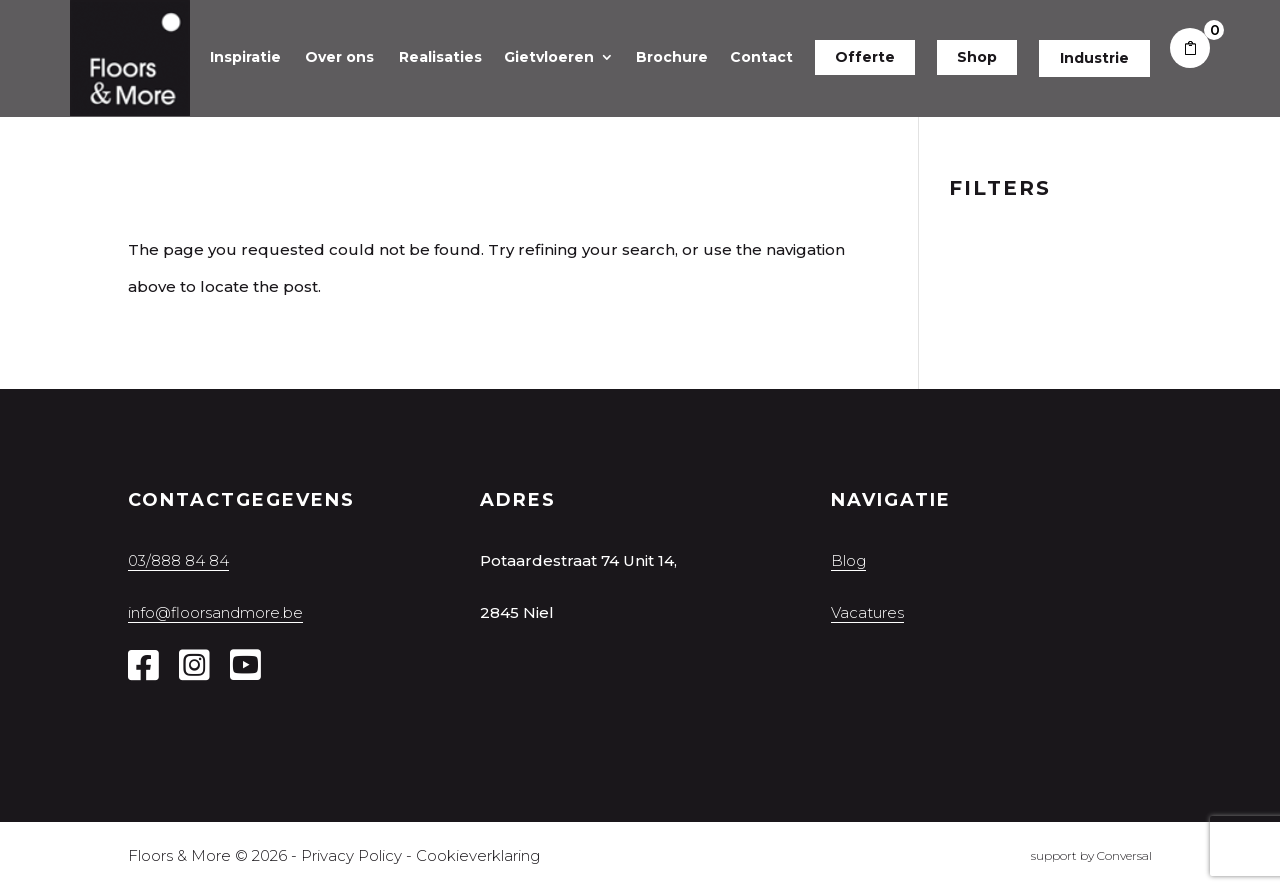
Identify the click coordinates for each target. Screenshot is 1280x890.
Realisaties (440, 57)
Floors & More (179, 855)
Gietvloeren (549, 57)
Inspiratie (245, 57)
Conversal (1124, 855)
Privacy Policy (351, 855)
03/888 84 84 (178, 560)
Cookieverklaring (478, 855)
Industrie (1094, 58)
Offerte (865, 57)
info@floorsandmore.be (215, 612)
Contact (761, 57)
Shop (977, 57)
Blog (848, 560)
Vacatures (867, 612)
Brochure (672, 57)
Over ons (339, 57)
